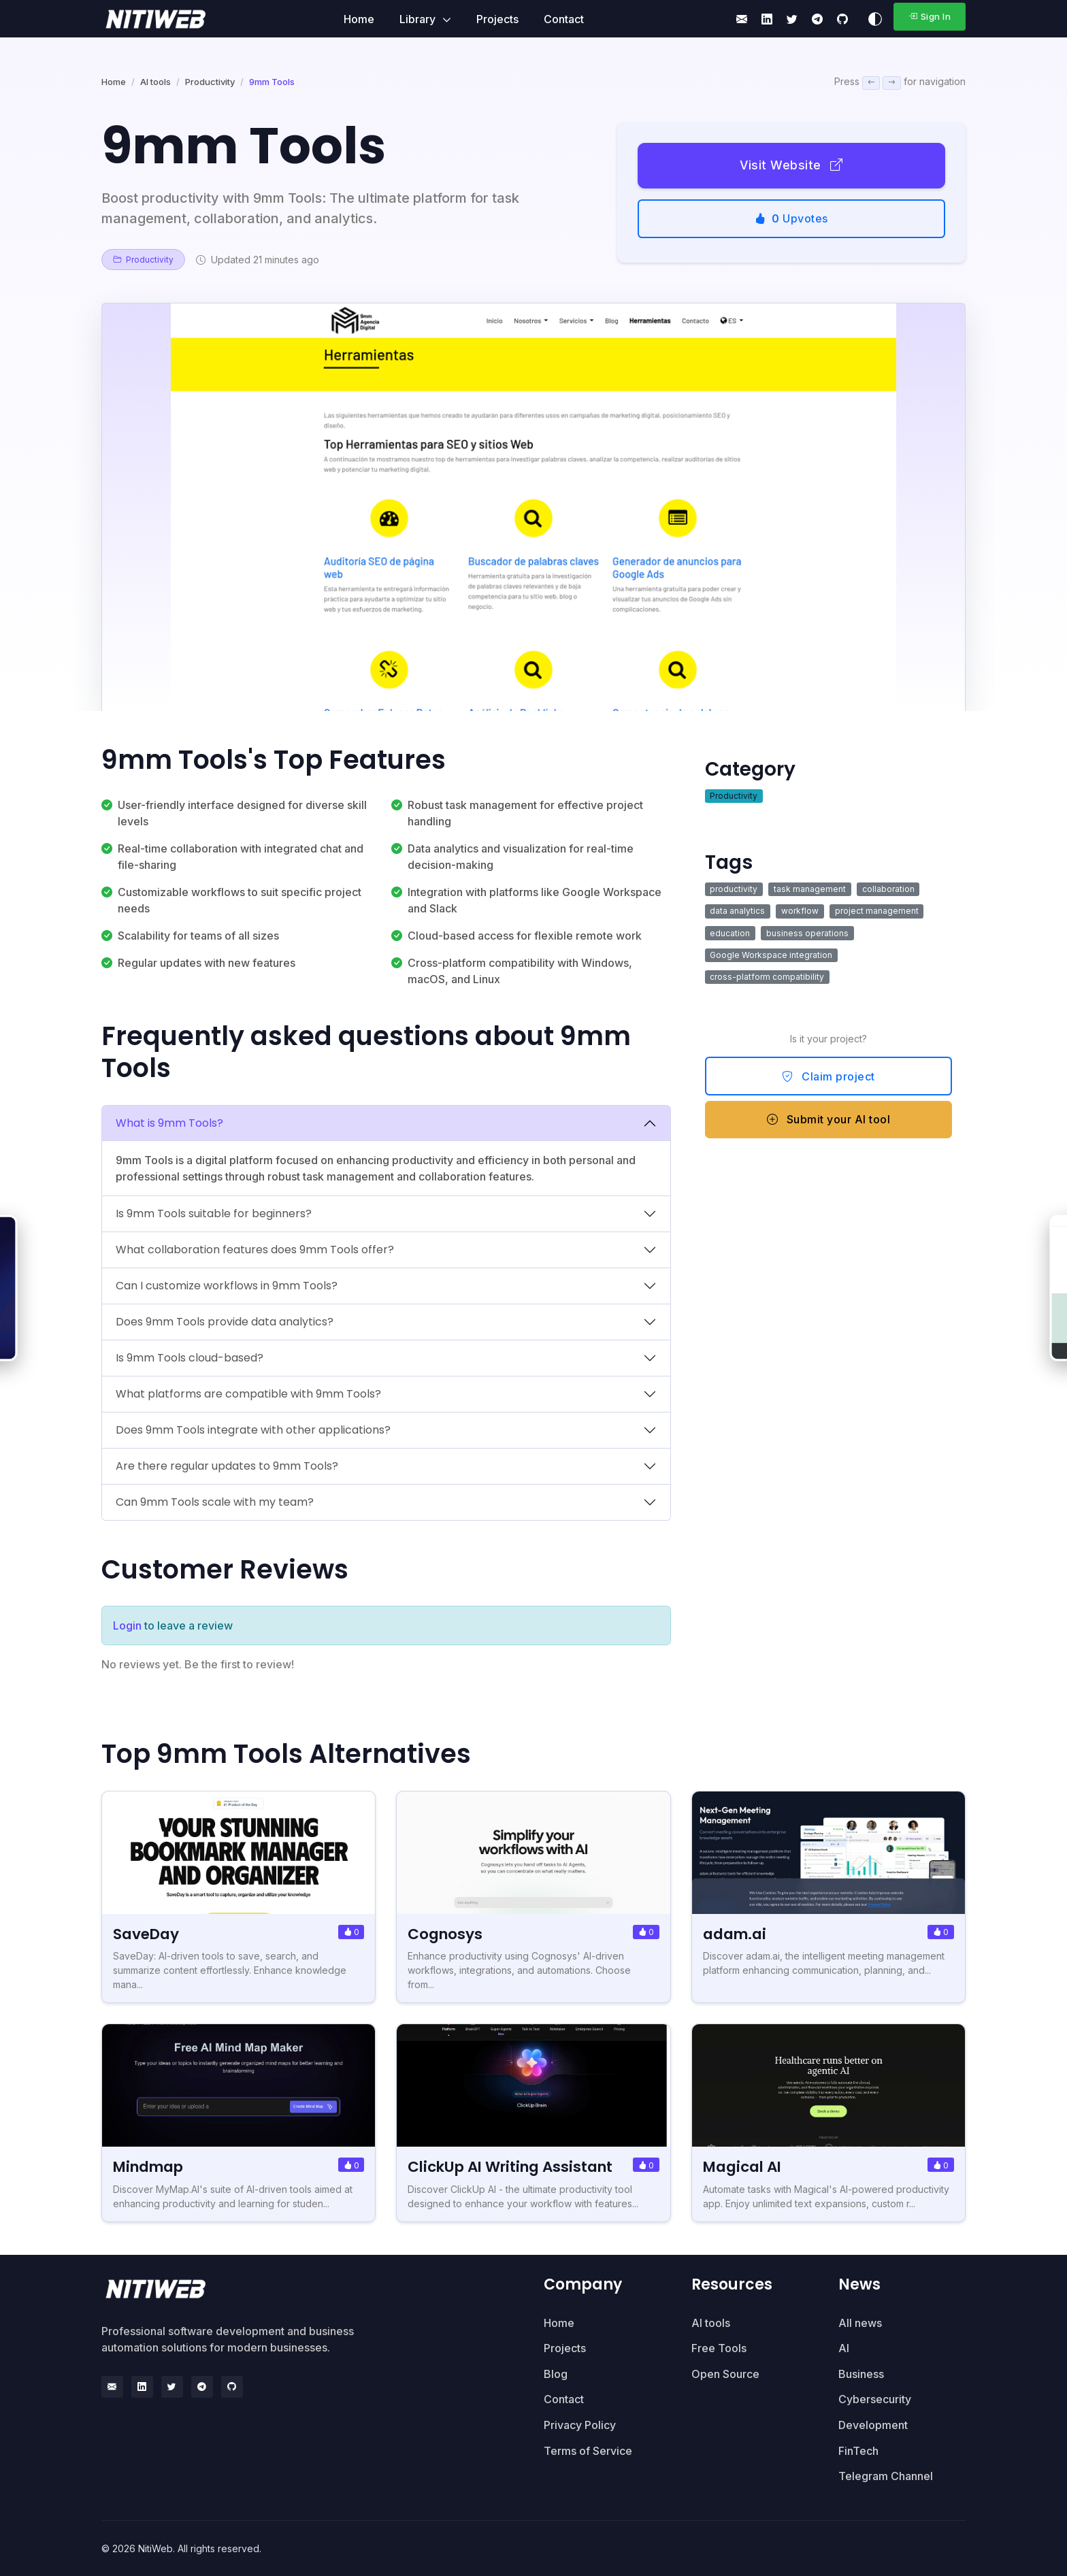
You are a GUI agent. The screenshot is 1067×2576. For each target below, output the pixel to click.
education (730, 933)
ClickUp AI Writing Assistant (516, 2166)
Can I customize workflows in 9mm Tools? (227, 1285)
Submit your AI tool (829, 1119)
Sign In (929, 16)
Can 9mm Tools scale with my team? (215, 1502)
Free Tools (718, 2348)
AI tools (155, 81)
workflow (800, 911)
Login (127, 1625)
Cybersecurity (874, 2399)
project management (877, 911)
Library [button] (418, 19)
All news (860, 2323)
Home (359, 19)
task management (810, 889)
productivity (733, 889)
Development (873, 2425)
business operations (807, 933)
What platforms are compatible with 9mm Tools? (248, 1394)
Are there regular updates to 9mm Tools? (227, 1466)
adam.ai (737, 1934)
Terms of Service (588, 2451)
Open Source (725, 2374)
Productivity (210, 81)
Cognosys (446, 1934)
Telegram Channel (885, 2476)
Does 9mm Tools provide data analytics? (224, 1322)
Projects (497, 19)
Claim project (828, 1076)
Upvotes (791, 218)
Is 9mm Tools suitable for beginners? (214, 1213)
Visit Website (791, 165)
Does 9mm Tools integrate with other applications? (253, 1430)
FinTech (858, 2451)
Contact (564, 19)
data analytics (737, 911)
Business (861, 2374)
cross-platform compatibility (767, 977)
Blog (556, 2374)
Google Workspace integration (771, 955)
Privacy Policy (580, 2425)
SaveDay (147, 1934)
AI (843, 2348)
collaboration (888, 889)
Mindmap (152, 2166)
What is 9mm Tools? (169, 1123)
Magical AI (745, 2166)
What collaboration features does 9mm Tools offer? (255, 1249)
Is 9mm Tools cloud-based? (189, 1358)
